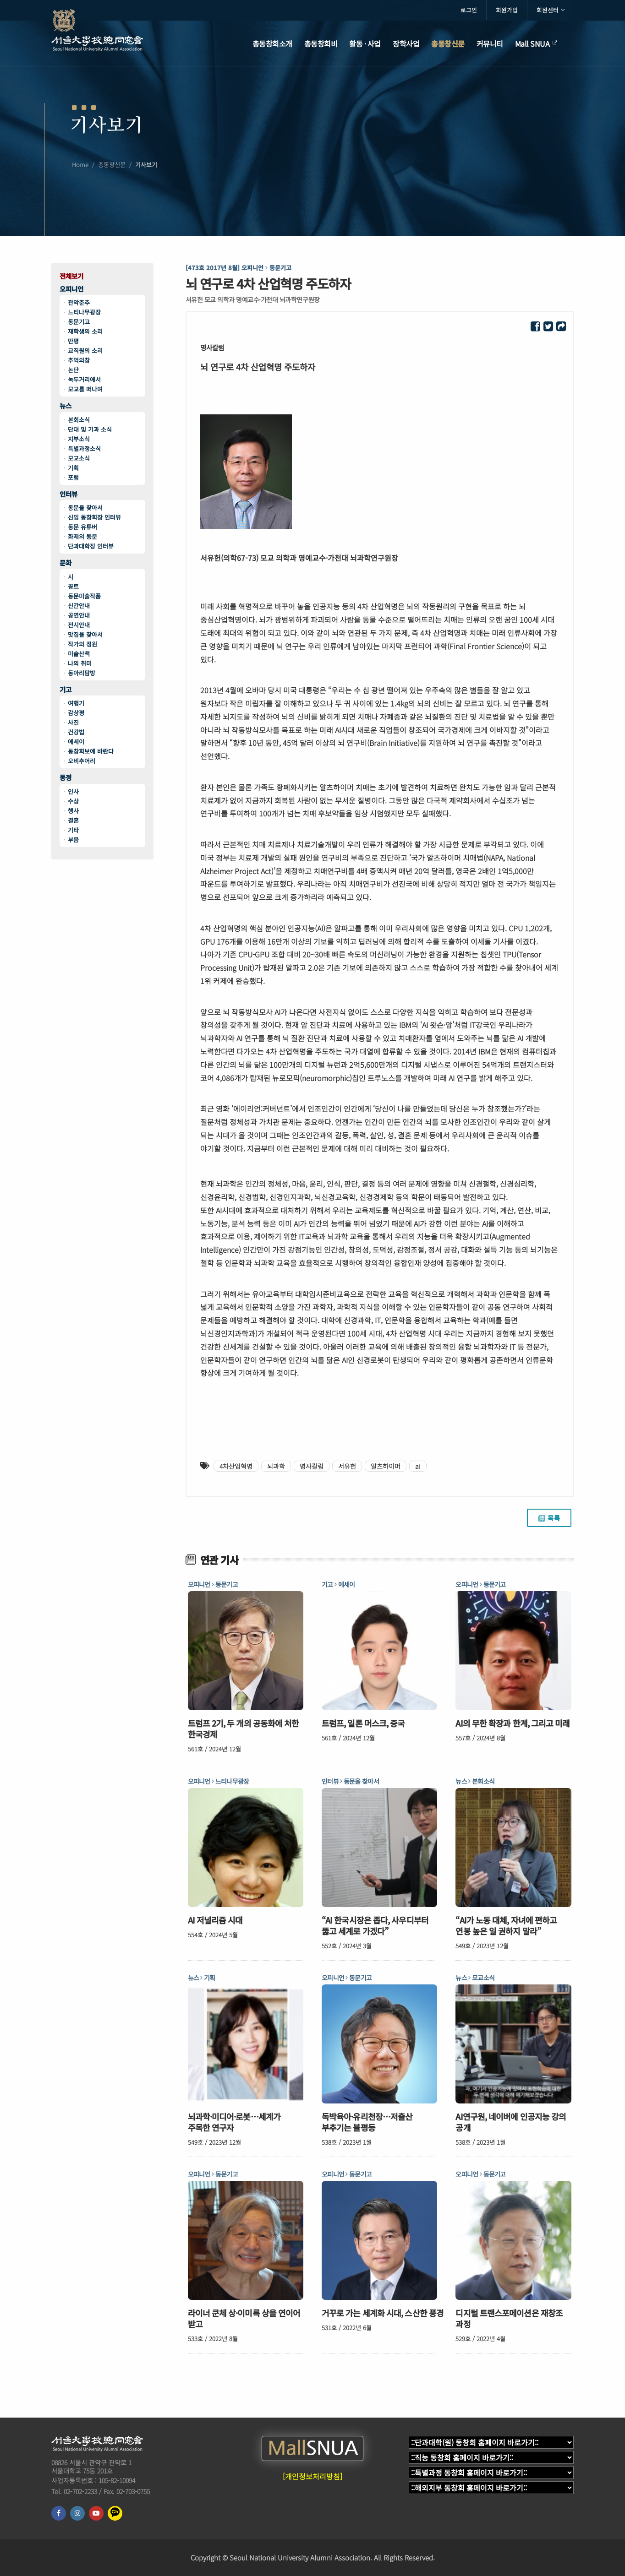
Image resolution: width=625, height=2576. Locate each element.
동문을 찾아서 (85, 508)
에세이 (76, 742)
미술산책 (79, 654)
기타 (73, 830)
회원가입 (507, 9)
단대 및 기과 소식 (90, 429)
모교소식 (79, 458)
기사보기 (146, 170)
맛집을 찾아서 (85, 634)
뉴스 (65, 405)
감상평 (76, 713)
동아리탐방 (81, 673)
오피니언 (71, 289)
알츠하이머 (385, 1466)
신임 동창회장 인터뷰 (94, 517)
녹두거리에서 (84, 379)
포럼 (73, 477)
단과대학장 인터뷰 (91, 546)
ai (418, 1466)
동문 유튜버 (82, 527)
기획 (73, 468)
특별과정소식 (84, 448)
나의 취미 (80, 663)
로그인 (469, 9)
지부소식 (79, 439)
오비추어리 (81, 761)
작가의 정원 (82, 644)
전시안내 (79, 625)
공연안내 (79, 615)
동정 (65, 777)
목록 (549, 1517)
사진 (73, 722)
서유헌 (347, 1466)
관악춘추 (79, 302)
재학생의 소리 (85, 331)
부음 (73, 839)
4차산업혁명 (235, 1466)
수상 (73, 801)
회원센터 (551, 10)
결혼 (73, 820)
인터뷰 (68, 494)
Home (80, 170)
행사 (73, 811)
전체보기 (71, 276)
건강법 (76, 732)
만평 (73, 341)
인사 (73, 791)
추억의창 (79, 360)
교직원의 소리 (85, 350)
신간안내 (79, 606)
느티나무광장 (84, 312)
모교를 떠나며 (85, 389)
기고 (65, 689)
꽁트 (73, 586)
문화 (65, 563)
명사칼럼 (311, 1466)
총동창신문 (112, 170)
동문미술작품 (84, 596)
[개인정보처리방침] (312, 2476)
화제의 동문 (82, 536)
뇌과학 (276, 1466)
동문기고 (79, 322)
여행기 (76, 703)
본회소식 (79, 420)
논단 (73, 370)
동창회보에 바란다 (91, 751)
